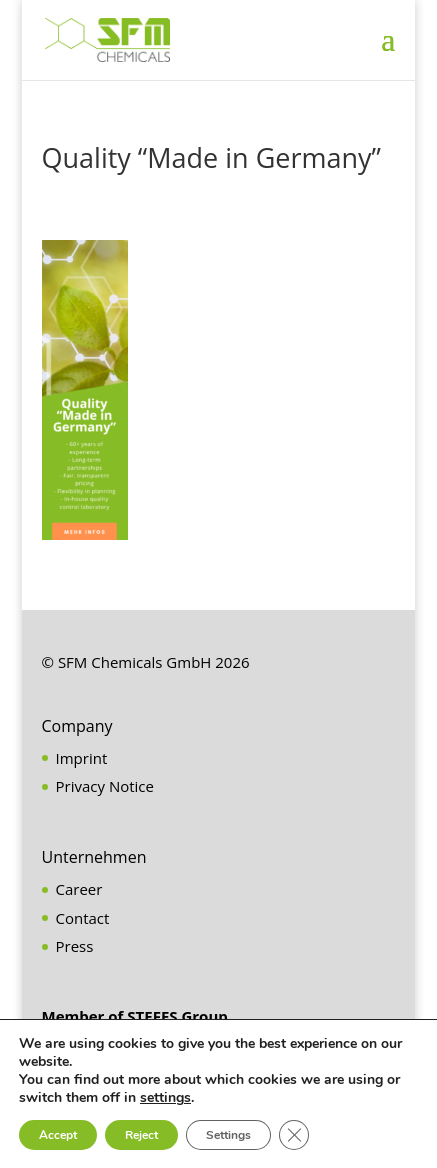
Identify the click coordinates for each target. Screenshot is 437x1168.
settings (165, 1098)
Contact (83, 918)
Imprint (82, 758)
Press (75, 946)
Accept (58, 1135)
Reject (141, 1135)
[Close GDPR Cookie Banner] (294, 1135)
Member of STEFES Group (135, 1016)
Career (79, 889)
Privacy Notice (105, 786)
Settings (228, 1135)
